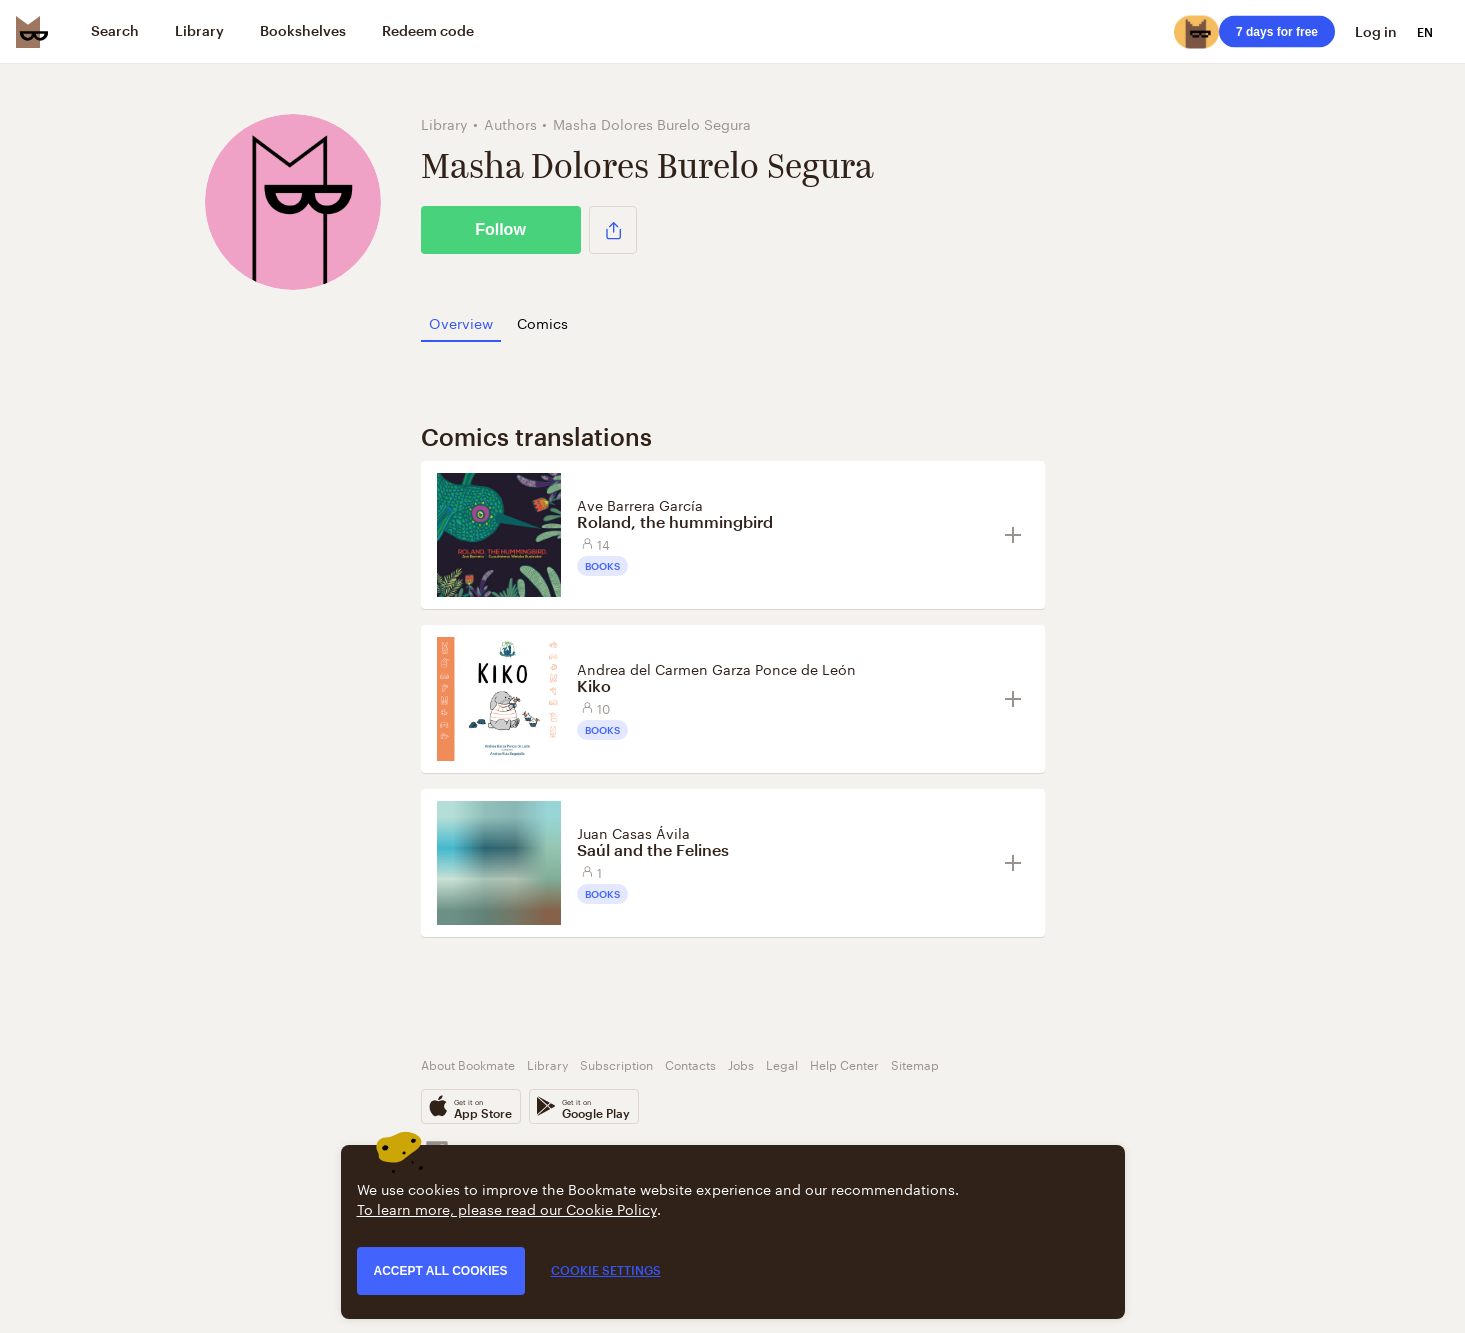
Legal (782, 1063)
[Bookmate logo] (32, 32)
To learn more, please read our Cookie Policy (507, 1208)
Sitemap (915, 1063)
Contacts (690, 1063)
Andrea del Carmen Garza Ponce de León (716, 668)
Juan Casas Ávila (633, 832)
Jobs (741, 1063)
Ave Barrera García (640, 504)
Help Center (844, 1063)
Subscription (616, 1063)
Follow (500, 229)
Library (547, 1063)
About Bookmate (468, 1063)
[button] (613, 230)
